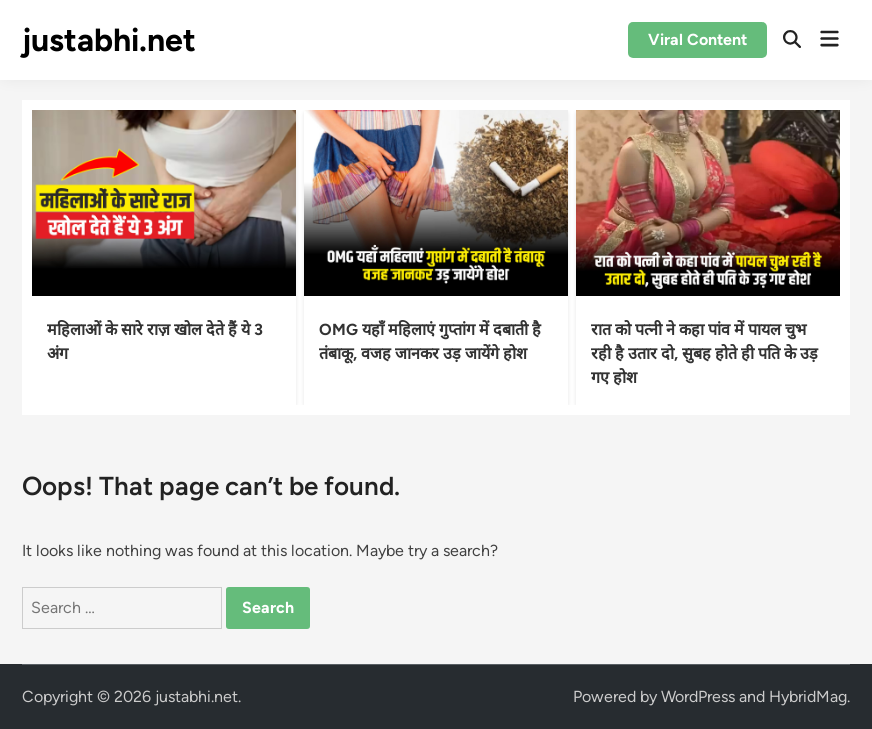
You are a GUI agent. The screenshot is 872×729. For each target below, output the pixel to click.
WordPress (698, 696)
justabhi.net (109, 40)
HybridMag (808, 696)
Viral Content (697, 39)
